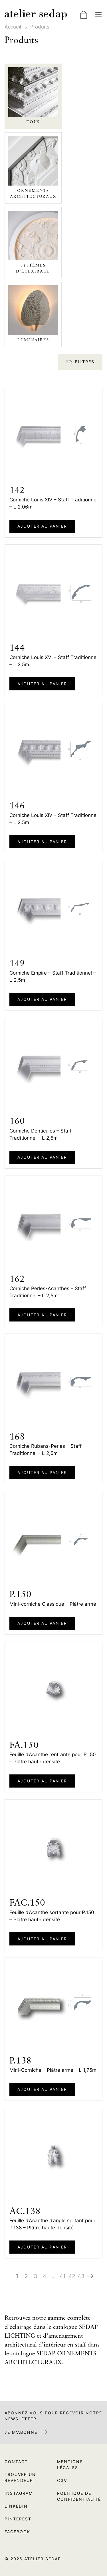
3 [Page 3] (35, 2276)
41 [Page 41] (63, 2276)
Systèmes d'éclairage (33, 268)
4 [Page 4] (44, 2276)
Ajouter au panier (42, 526)
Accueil (13, 27)
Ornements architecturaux (33, 194)
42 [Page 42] (71, 2276)
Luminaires (33, 340)
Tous (33, 122)
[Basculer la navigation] (98, 15)
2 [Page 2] (26, 2276)
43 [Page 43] (81, 2276)
